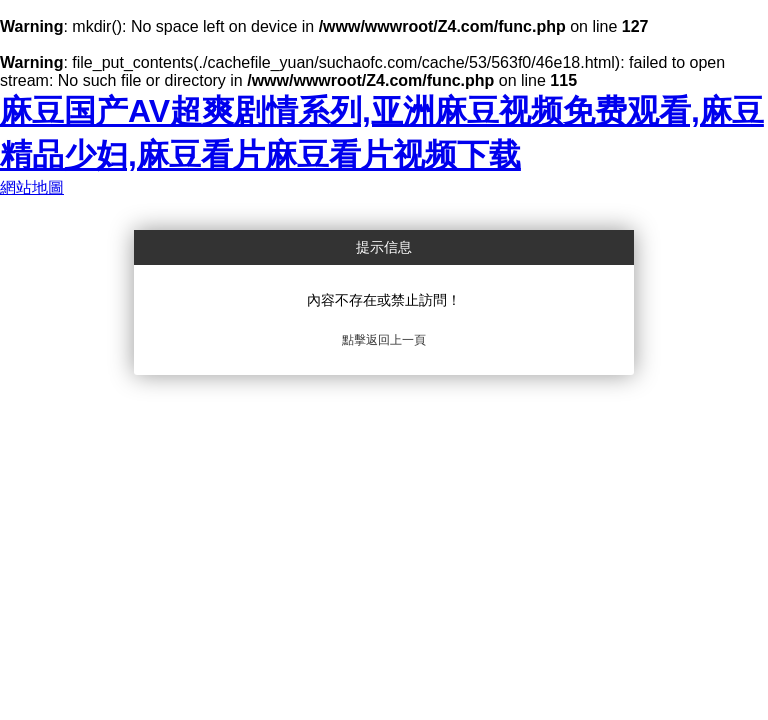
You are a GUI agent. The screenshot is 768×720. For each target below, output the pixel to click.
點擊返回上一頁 (384, 340)
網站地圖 (32, 187)
